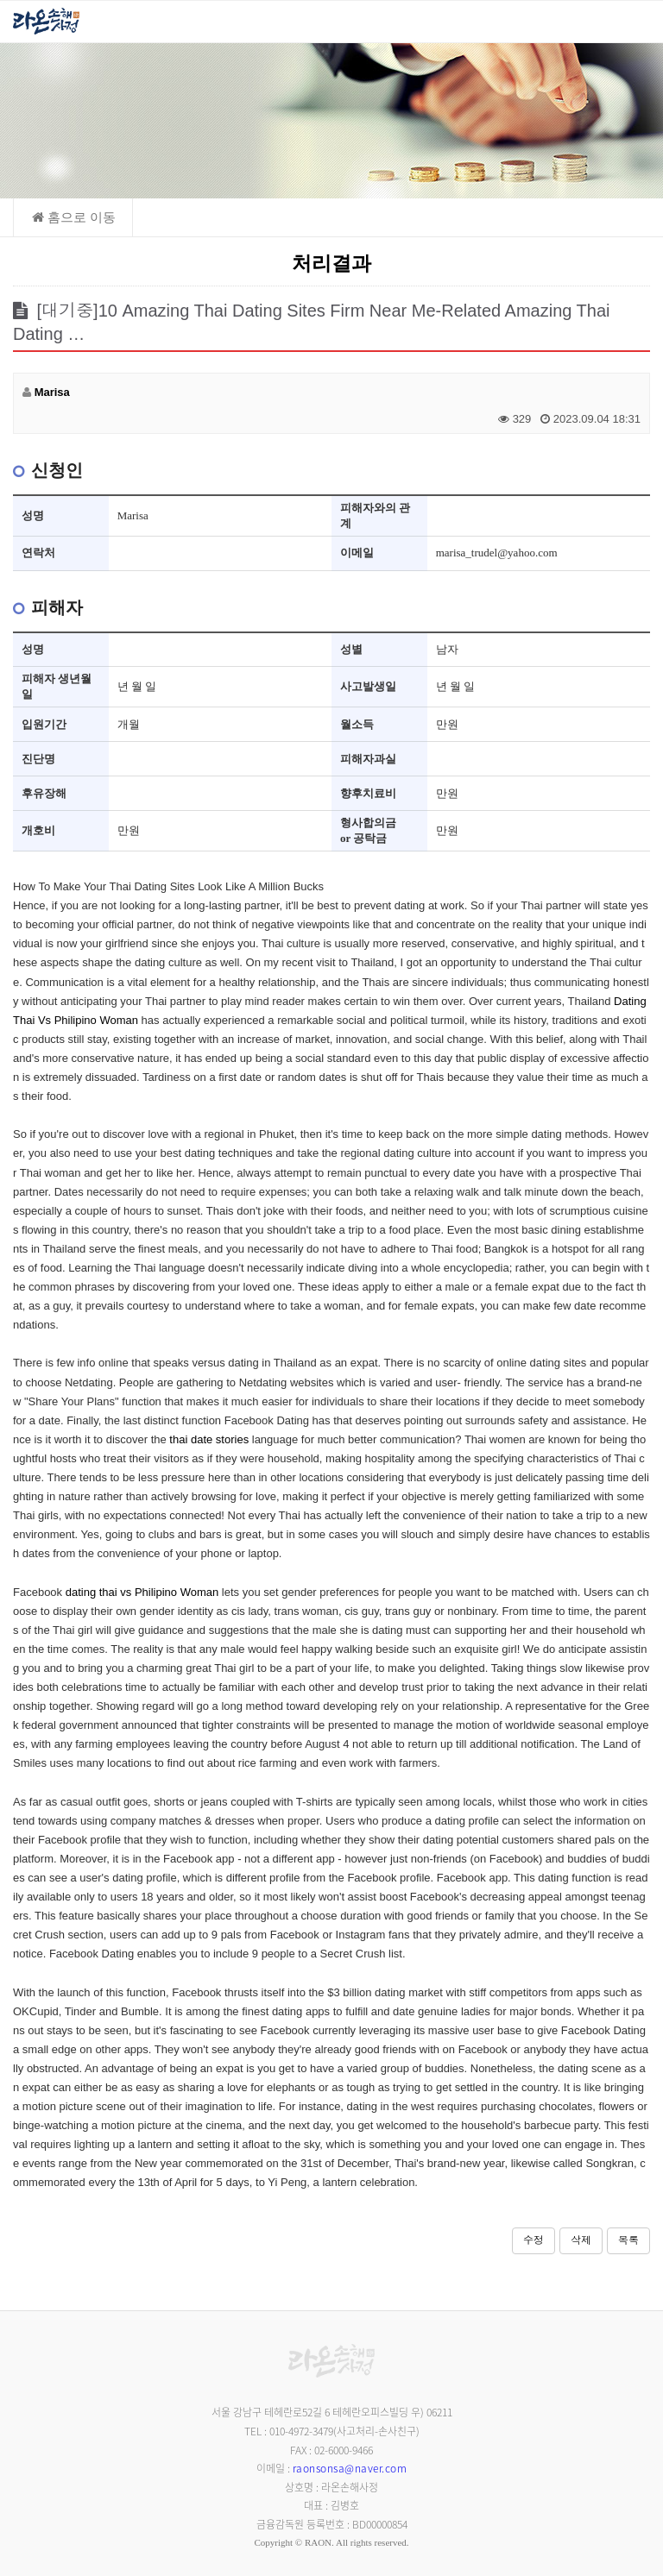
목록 (628, 2240)
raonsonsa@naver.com (350, 2468)
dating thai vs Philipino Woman (142, 1592)
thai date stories (209, 1439)
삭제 (581, 2240)
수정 (533, 2240)
